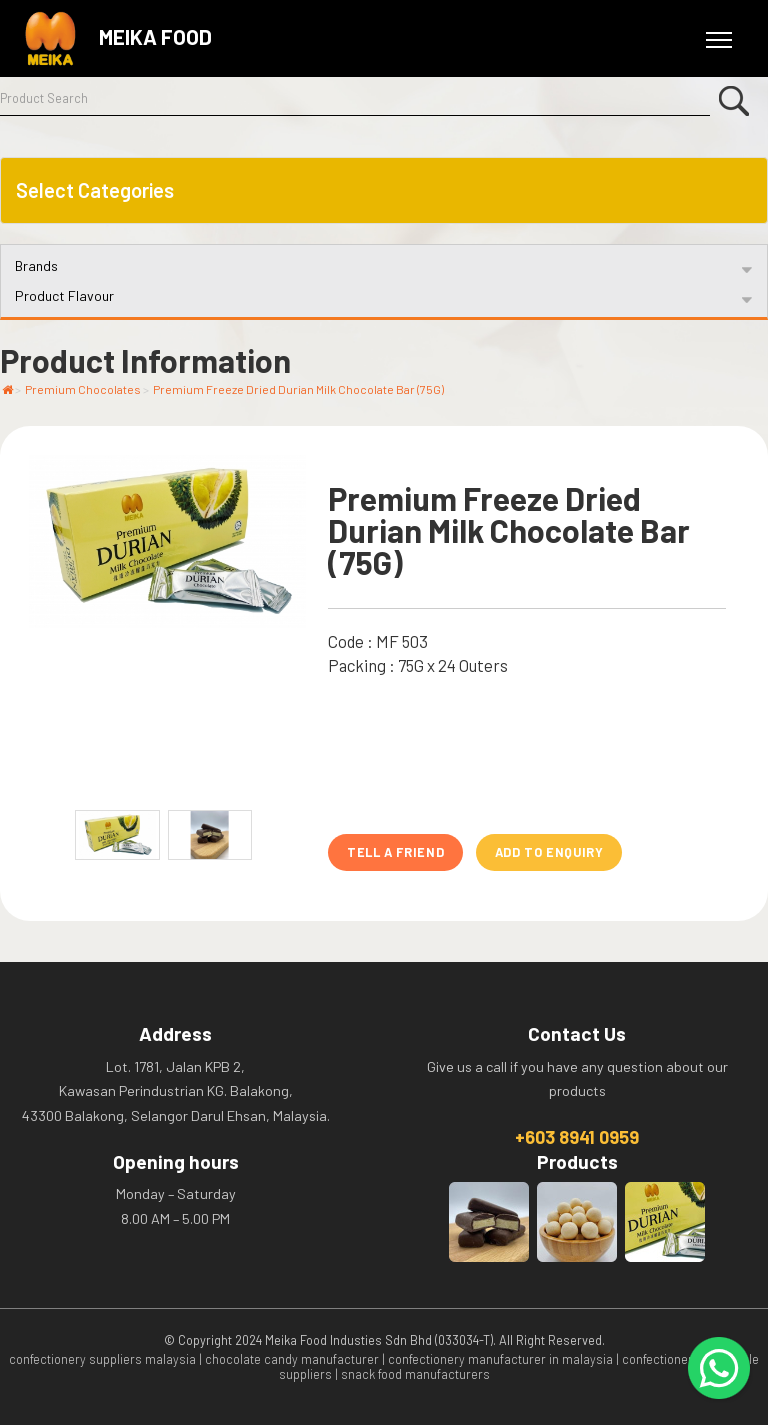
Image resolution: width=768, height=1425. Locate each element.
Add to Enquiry (549, 852)
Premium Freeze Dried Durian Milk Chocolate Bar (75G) (298, 389)
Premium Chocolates (83, 389)
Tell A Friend (395, 852)
